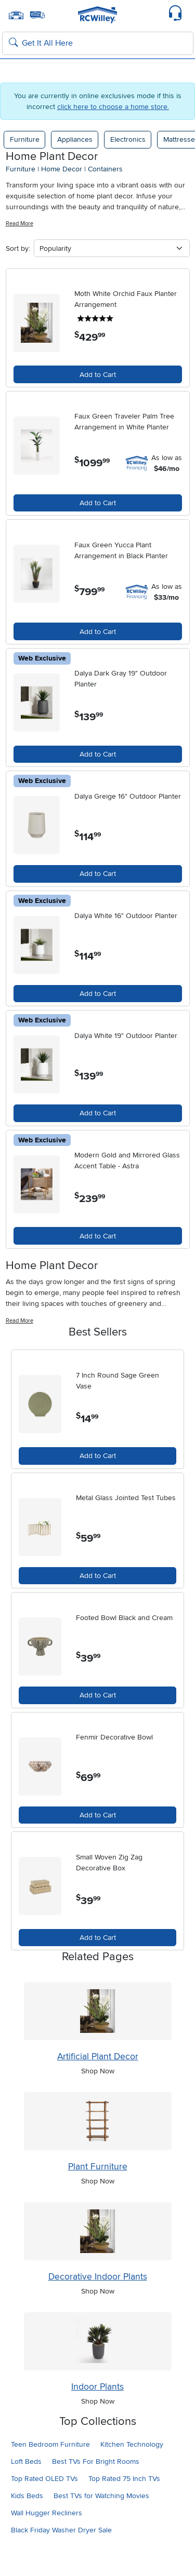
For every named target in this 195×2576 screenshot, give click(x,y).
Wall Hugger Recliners (46, 2512)
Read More (19, 223)
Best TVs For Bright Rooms (95, 2461)
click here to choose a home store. (113, 106)
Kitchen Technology (131, 2444)
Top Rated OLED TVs (44, 2478)
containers (105, 169)
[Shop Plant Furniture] (98, 2121)
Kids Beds (27, 2495)
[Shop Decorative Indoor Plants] (98, 2231)
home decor (61, 169)
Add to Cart (98, 374)
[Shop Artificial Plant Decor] (98, 2011)
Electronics (128, 139)
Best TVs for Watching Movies (101, 2495)
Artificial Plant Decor (97, 2056)
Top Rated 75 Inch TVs (124, 2478)
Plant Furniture (97, 2166)
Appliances (75, 139)
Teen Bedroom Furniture (50, 2444)
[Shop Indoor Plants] (98, 2341)
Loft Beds (26, 2461)
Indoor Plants (97, 2386)
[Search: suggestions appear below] (98, 43)
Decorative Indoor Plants (97, 2276)
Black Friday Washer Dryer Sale (61, 2530)
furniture (20, 169)
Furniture (25, 139)
